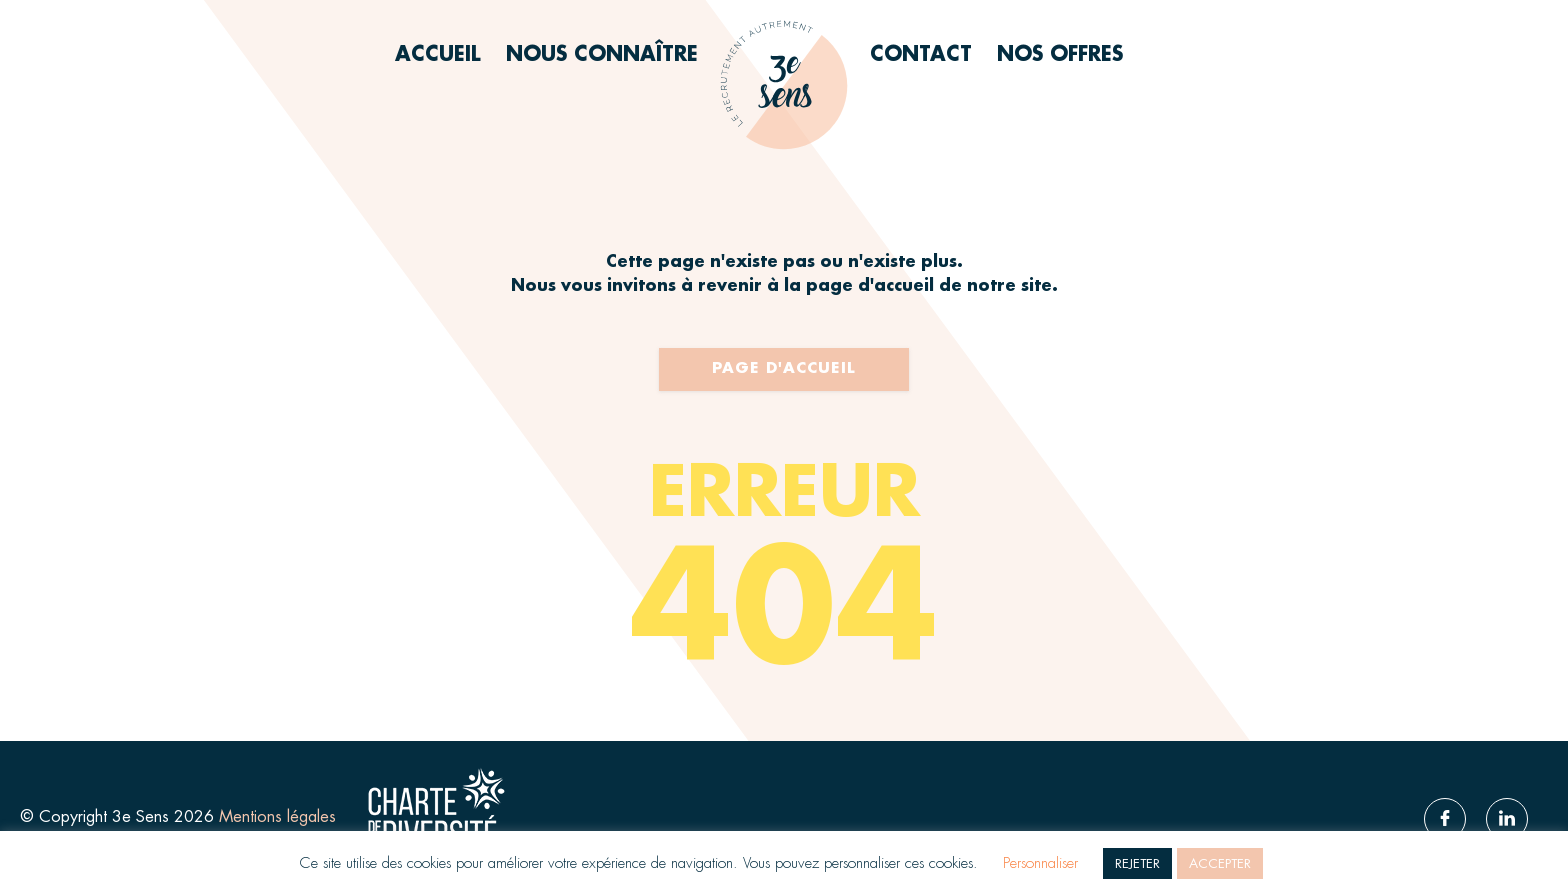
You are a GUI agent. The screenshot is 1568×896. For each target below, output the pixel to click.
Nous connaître (602, 54)
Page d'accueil (784, 368)
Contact (921, 54)
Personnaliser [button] (1040, 863)
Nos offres (1060, 54)
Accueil (438, 54)
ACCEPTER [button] (1220, 863)
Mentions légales (280, 817)
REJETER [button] (1137, 863)
